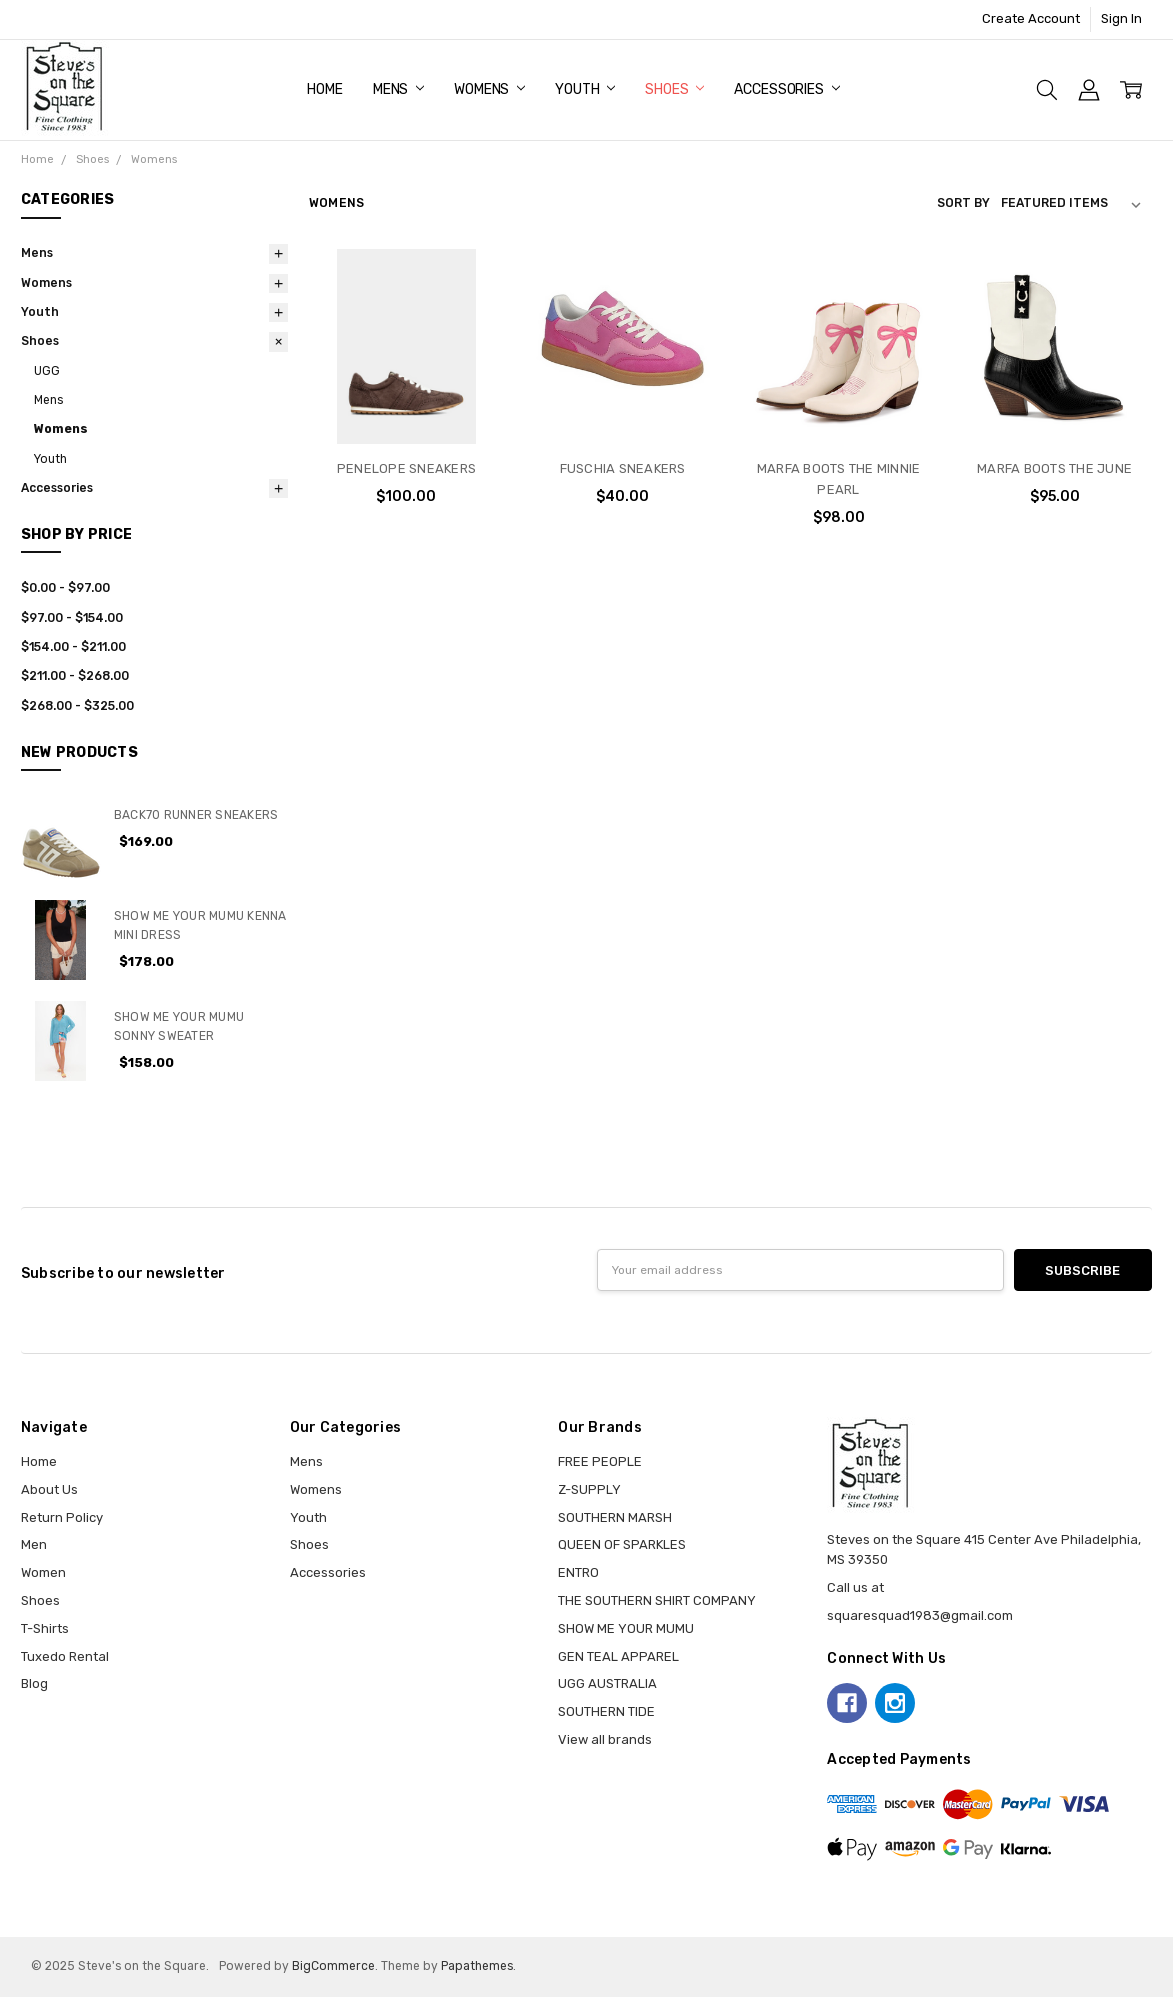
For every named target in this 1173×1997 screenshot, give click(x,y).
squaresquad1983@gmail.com (920, 1615)
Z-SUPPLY (589, 1489)
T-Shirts (45, 1628)
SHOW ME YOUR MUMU (626, 1628)
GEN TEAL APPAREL (618, 1656)
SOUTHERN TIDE (606, 1711)
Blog (34, 1683)
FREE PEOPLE (600, 1461)
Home (324, 89)
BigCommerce (333, 1966)
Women (43, 1572)
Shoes (674, 89)
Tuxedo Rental (65, 1656)
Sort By (963, 203)
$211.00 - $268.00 (75, 676)
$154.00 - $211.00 (73, 647)
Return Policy (62, 1517)
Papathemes (477, 1966)
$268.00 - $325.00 (77, 706)
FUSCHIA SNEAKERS (623, 468)
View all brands (605, 1739)
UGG (47, 371)
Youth (585, 89)
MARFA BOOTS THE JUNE (1054, 468)
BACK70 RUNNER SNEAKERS (196, 815)
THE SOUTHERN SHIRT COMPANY (657, 1600)
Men (34, 1544)
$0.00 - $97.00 (65, 588)
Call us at (855, 1587)
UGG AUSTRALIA (607, 1683)
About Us (49, 1489)
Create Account (1031, 18)
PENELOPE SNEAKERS (406, 468)
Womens (489, 89)
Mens (398, 89)
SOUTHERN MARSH (615, 1517)
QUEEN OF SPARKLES (622, 1544)
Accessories (786, 89)
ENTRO (578, 1572)
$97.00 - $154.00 (72, 618)
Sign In (1121, 18)
